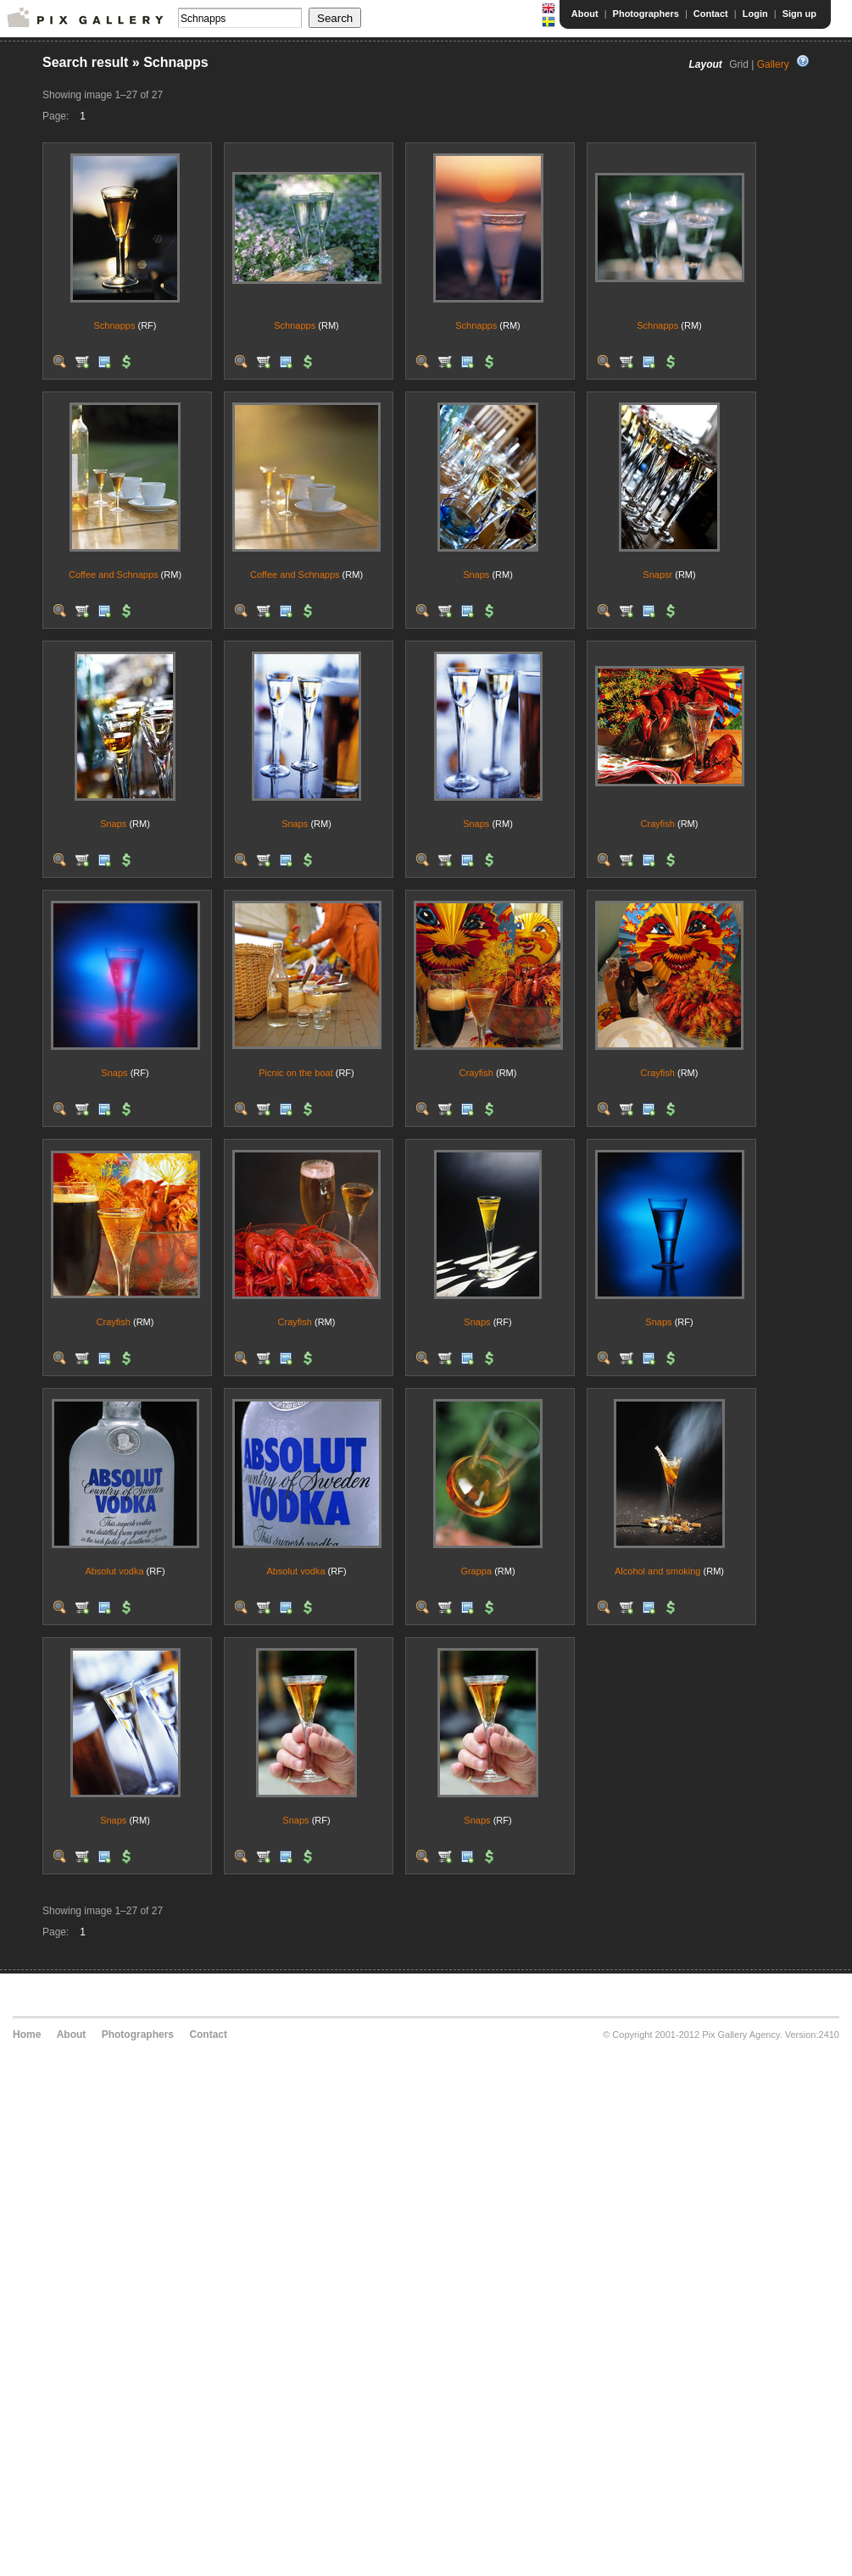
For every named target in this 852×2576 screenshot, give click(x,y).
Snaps (476, 574)
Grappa (476, 1571)
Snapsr (657, 574)
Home (27, 2034)
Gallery (773, 64)
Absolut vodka (114, 1571)
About (585, 13)
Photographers (646, 13)
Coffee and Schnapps (114, 574)
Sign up (799, 13)
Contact (710, 13)
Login (755, 13)
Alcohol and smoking (658, 1571)
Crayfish (658, 824)
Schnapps (115, 325)
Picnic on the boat (295, 1073)
